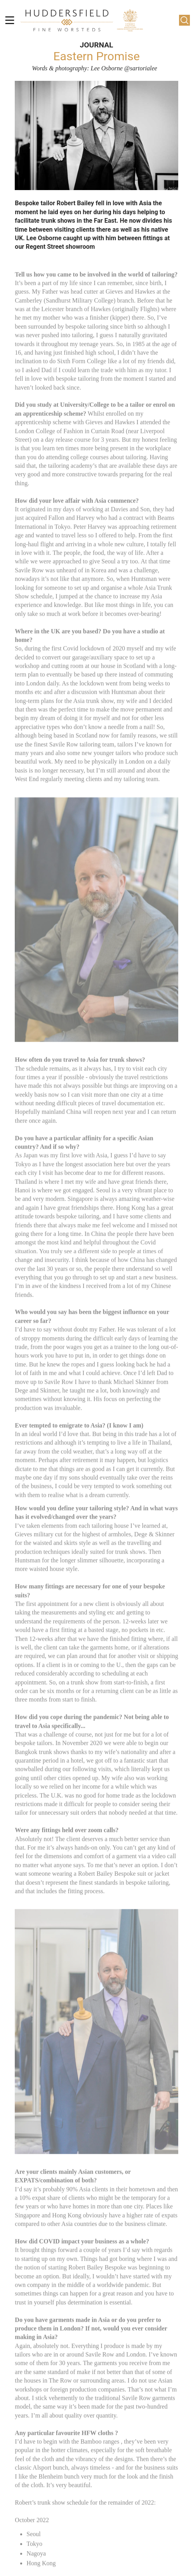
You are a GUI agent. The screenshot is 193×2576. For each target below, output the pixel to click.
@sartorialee (140, 68)
